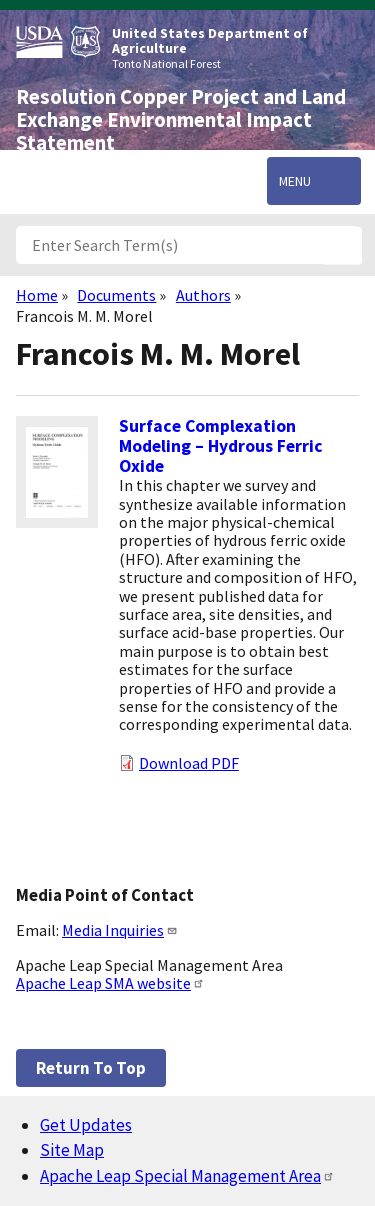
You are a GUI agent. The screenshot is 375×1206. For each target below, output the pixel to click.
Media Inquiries (120, 930)
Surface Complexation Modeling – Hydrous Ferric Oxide (221, 446)
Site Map (72, 1150)
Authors (203, 295)
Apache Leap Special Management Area (187, 1176)
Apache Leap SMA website (110, 983)
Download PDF (189, 763)
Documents (116, 295)
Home (37, 295)
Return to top (91, 1068)
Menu (295, 181)
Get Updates (86, 1125)
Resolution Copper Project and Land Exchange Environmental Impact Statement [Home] (181, 120)
